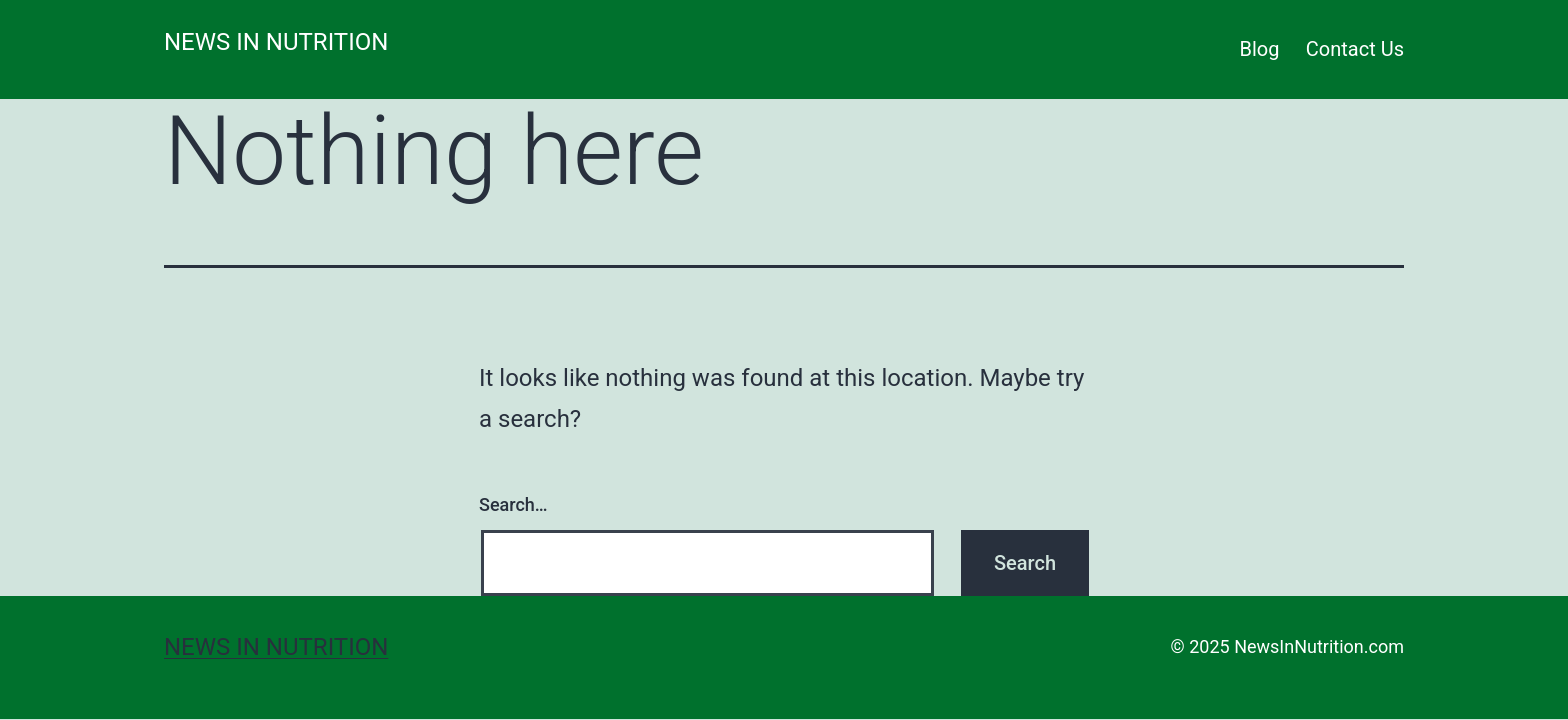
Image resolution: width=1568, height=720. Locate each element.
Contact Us (1355, 49)
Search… (513, 504)
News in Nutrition (276, 42)
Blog (1260, 49)
